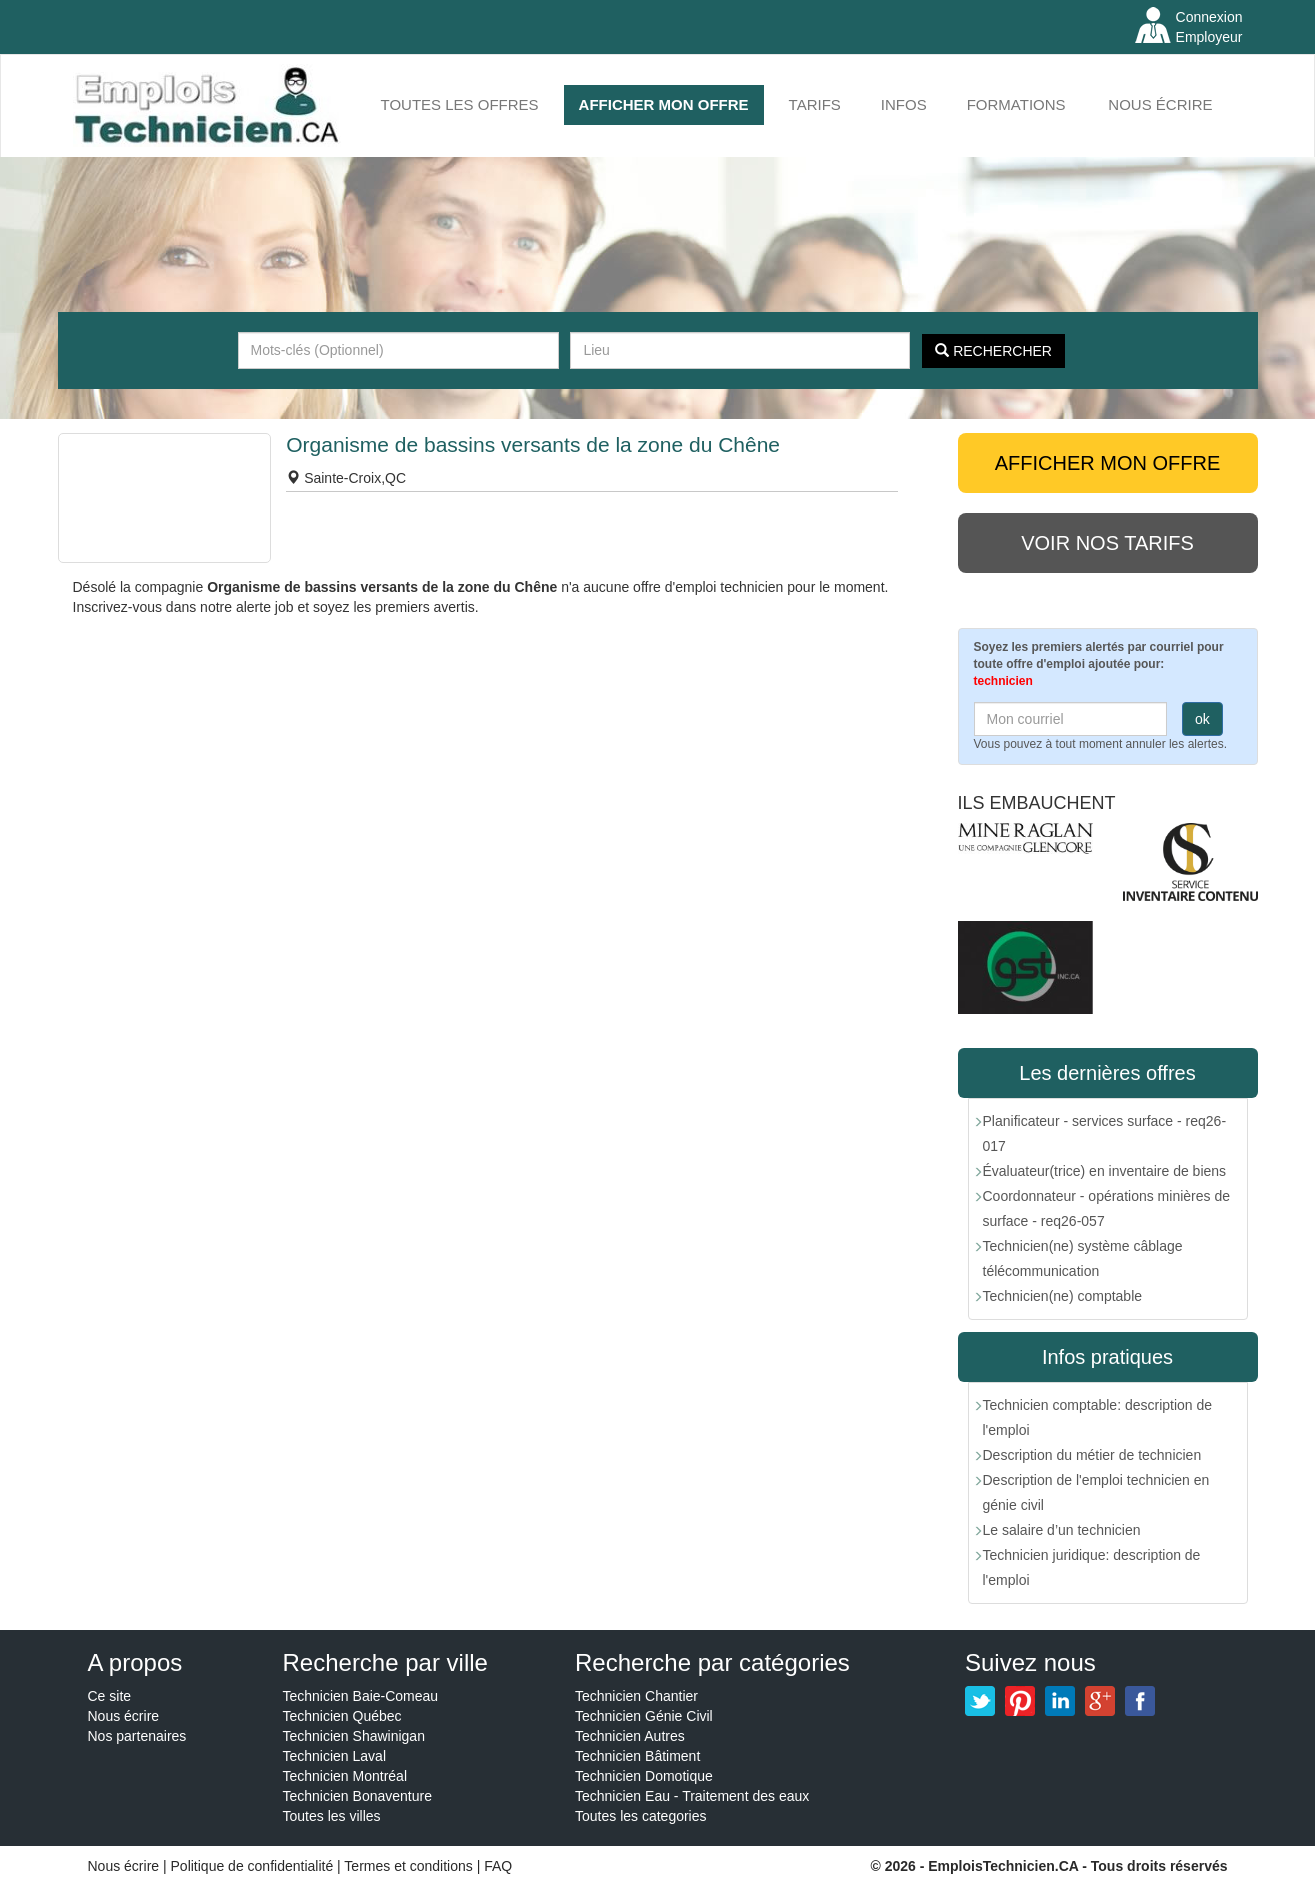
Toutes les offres (460, 104)
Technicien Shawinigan (354, 1736)
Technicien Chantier (636, 1696)
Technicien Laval (335, 1756)
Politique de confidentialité (252, 1866)
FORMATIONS (1016, 104)
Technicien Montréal (345, 1776)
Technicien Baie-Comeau (361, 1696)
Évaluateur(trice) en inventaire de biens (1105, 1171)
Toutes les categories (641, 1816)
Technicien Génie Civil (644, 1716)
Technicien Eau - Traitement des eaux (692, 1796)
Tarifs (815, 104)
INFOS (904, 104)
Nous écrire (1160, 104)
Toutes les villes (332, 1816)
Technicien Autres (630, 1736)
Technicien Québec (342, 1716)
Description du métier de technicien (1092, 1455)
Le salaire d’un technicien (1062, 1530)
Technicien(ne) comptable (1063, 1296)
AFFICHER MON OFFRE (664, 104)
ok (1202, 719)
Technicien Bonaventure (357, 1796)
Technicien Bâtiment (637, 1756)
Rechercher (993, 351)
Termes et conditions (410, 1866)
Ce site (110, 1696)
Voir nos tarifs (1107, 543)
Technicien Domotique (644, 1776)
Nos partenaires (137, 1736)
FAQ (498, 1866)
